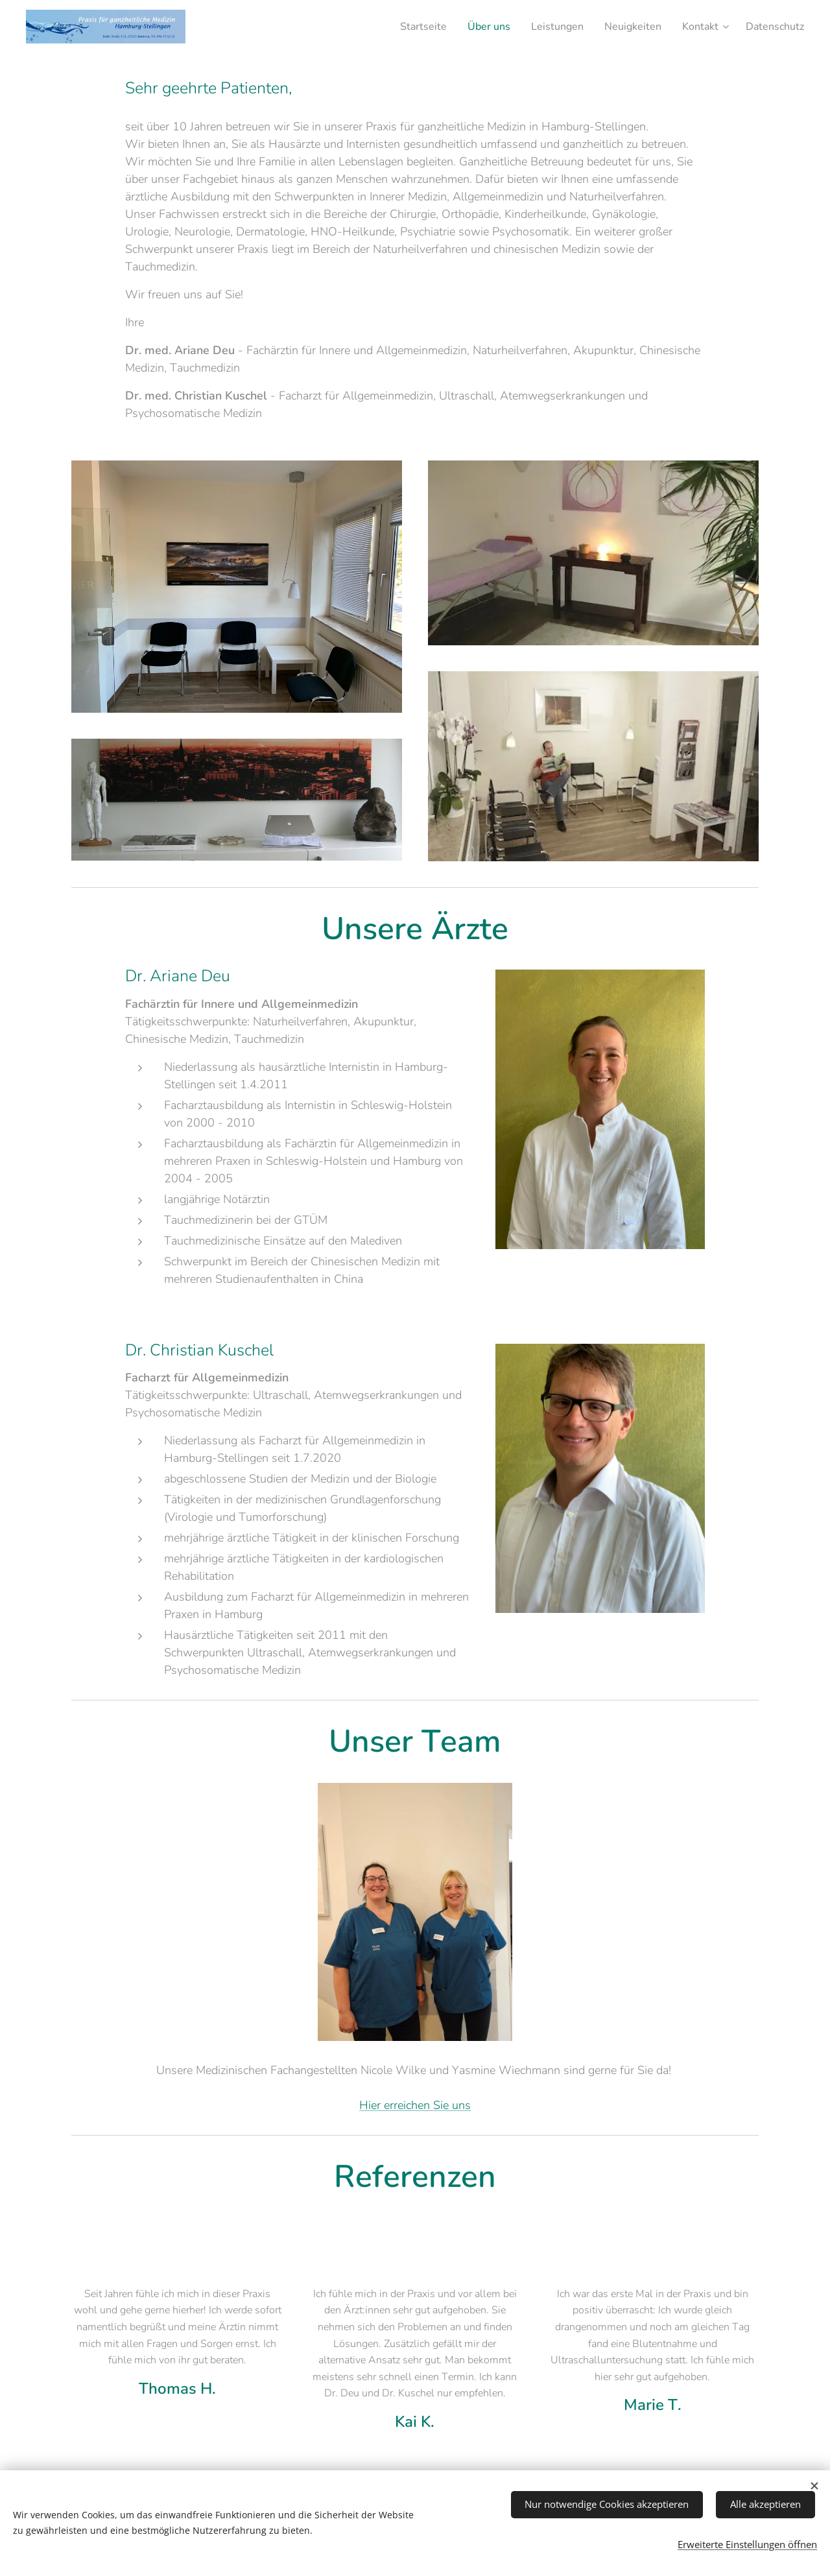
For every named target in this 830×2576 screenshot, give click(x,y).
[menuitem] (400, 26)
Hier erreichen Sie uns (415, 2105)
